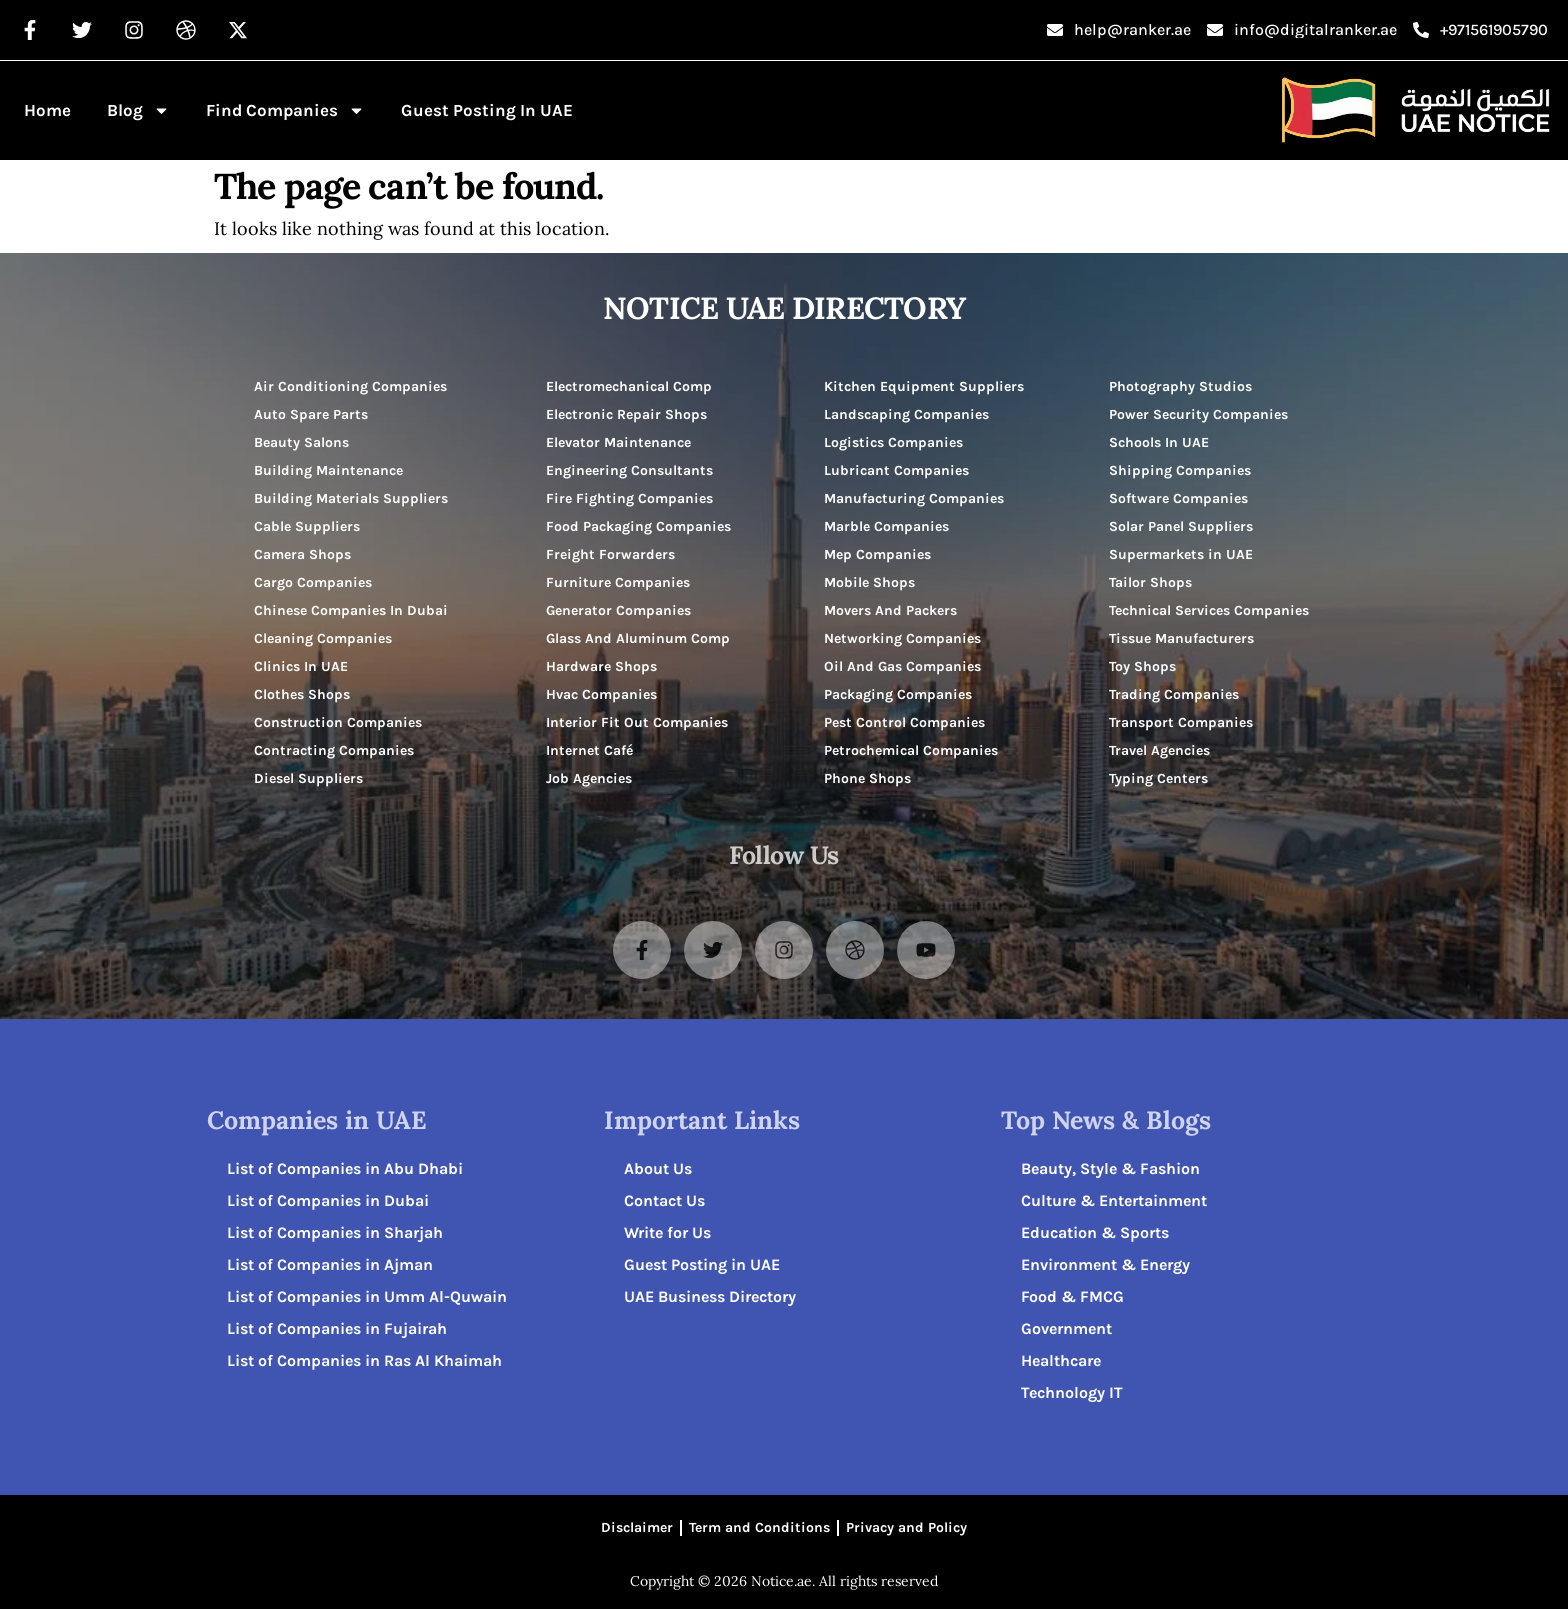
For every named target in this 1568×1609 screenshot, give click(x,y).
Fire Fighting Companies (629, 498)
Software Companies (1178, 498)
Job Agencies (589, 778)
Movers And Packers (890, 610)
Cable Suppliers (307, 526)
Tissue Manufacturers (1181, 638)
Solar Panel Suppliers (1181, 526)
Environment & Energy (1105, 1264)
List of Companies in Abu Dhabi (345, 1168)
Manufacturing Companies (914, 498)
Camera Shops (302, 554)
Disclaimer (637, 1527)
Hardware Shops (601, 666)
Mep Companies (877, 554)
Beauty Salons (301, 442)
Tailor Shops (1150, 582)
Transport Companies (1181, 722)
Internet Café (589, 750)
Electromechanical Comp (629, 386)
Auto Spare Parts (311, 414)
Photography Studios (1180, 386)
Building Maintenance (328, 470)
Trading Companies (1174, 694)
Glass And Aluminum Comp (638, 638)
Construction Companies (338, 722)
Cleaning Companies (323, 638)
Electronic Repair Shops (626, 414)
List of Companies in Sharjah (335, 1232)
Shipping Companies (1180, 470)
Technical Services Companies (1209, 610)
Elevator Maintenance (618, 442)
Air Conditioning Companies (350, 386)
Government (1066, 1328)
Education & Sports (1095, 1232)
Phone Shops (867, 778)
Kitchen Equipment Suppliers (924, 386)
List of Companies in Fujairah (337, 1328)
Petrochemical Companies (911, 750)
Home (47, 110)
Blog (138, 110)
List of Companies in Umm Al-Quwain (367, 1296)
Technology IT (1072, 1392)
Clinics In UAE (301, 666)
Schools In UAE (1159, 442)
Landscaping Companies (906, 414)
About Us (658, 1168)
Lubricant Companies (896, 470)
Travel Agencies (1159, 750)
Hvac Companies (601, 694)
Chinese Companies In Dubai (351, 610)
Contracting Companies (334, 750)
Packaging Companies (898, 694)
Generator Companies (618, 610)
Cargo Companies (313, 582)
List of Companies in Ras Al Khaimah (364, 1360)
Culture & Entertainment (1114, 1200)
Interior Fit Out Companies (637, 722)
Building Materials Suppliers (351, 498)
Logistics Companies (893, 442)
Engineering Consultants (629, 470)
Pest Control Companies (904, 722)
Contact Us (664, 1200)
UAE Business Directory (710, 1296)
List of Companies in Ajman (330, 1264)
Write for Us (667, 1232)
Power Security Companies (1198, 414)
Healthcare (1061, 1360)
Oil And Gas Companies (902, 666)
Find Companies (285, 110)
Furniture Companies (618, 582)
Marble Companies (886, 526)
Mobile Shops (869, 582)
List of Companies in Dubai (328, 1200)
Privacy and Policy (906, 1527)
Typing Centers (1158, 778)
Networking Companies (902, 638)
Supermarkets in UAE (1181, 554)
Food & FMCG (1072, 1296)
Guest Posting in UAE (487, 110)
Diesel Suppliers (308, 778)
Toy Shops (1142, 666)
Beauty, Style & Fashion (1110, 1168)
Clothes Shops (302, 694)
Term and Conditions (759, 1527)
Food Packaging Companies (638, 526)
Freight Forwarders (610, 554)
